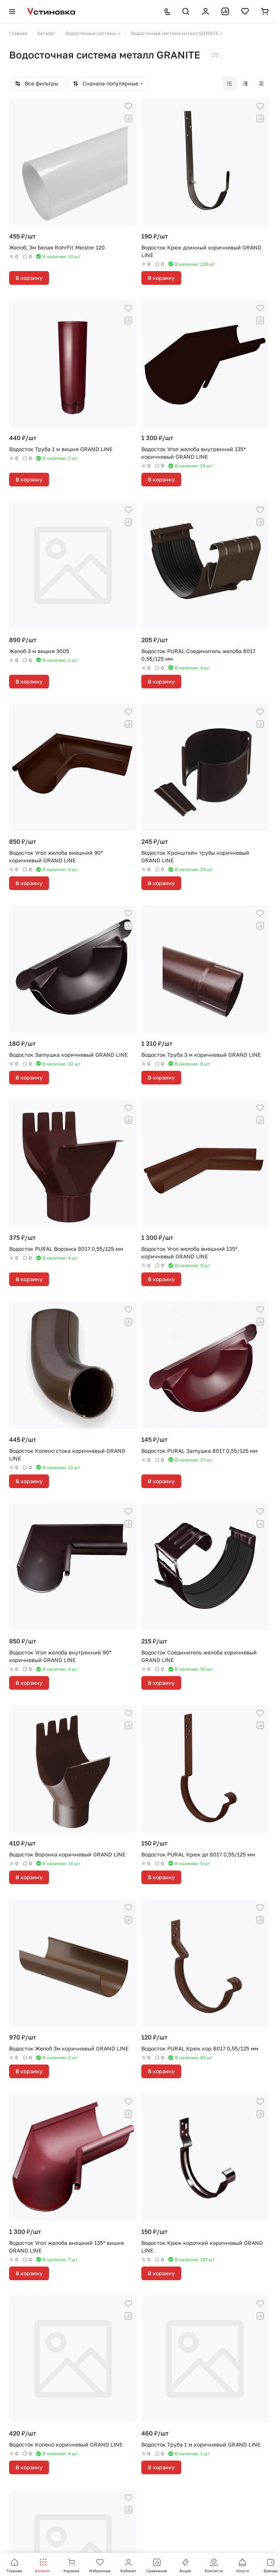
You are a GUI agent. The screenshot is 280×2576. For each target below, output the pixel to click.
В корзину (29, 278)
